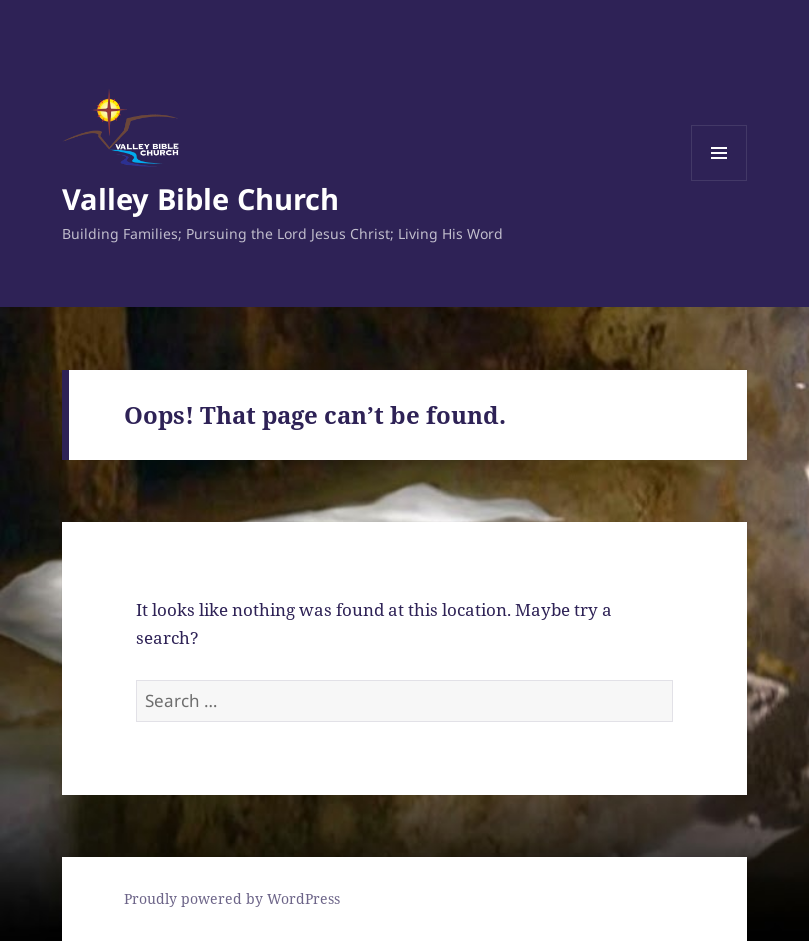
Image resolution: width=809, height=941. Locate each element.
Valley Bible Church (200, 198)
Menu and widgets (719, 180)
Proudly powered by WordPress (232, 898)
